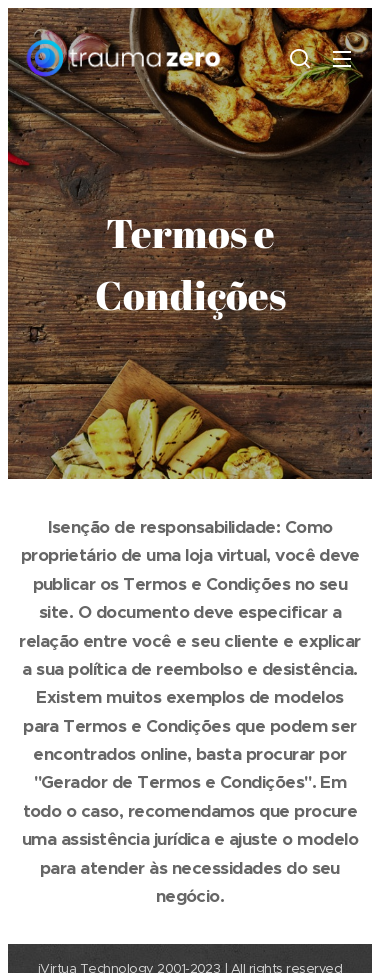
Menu (342, 59)
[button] (300, 58)
